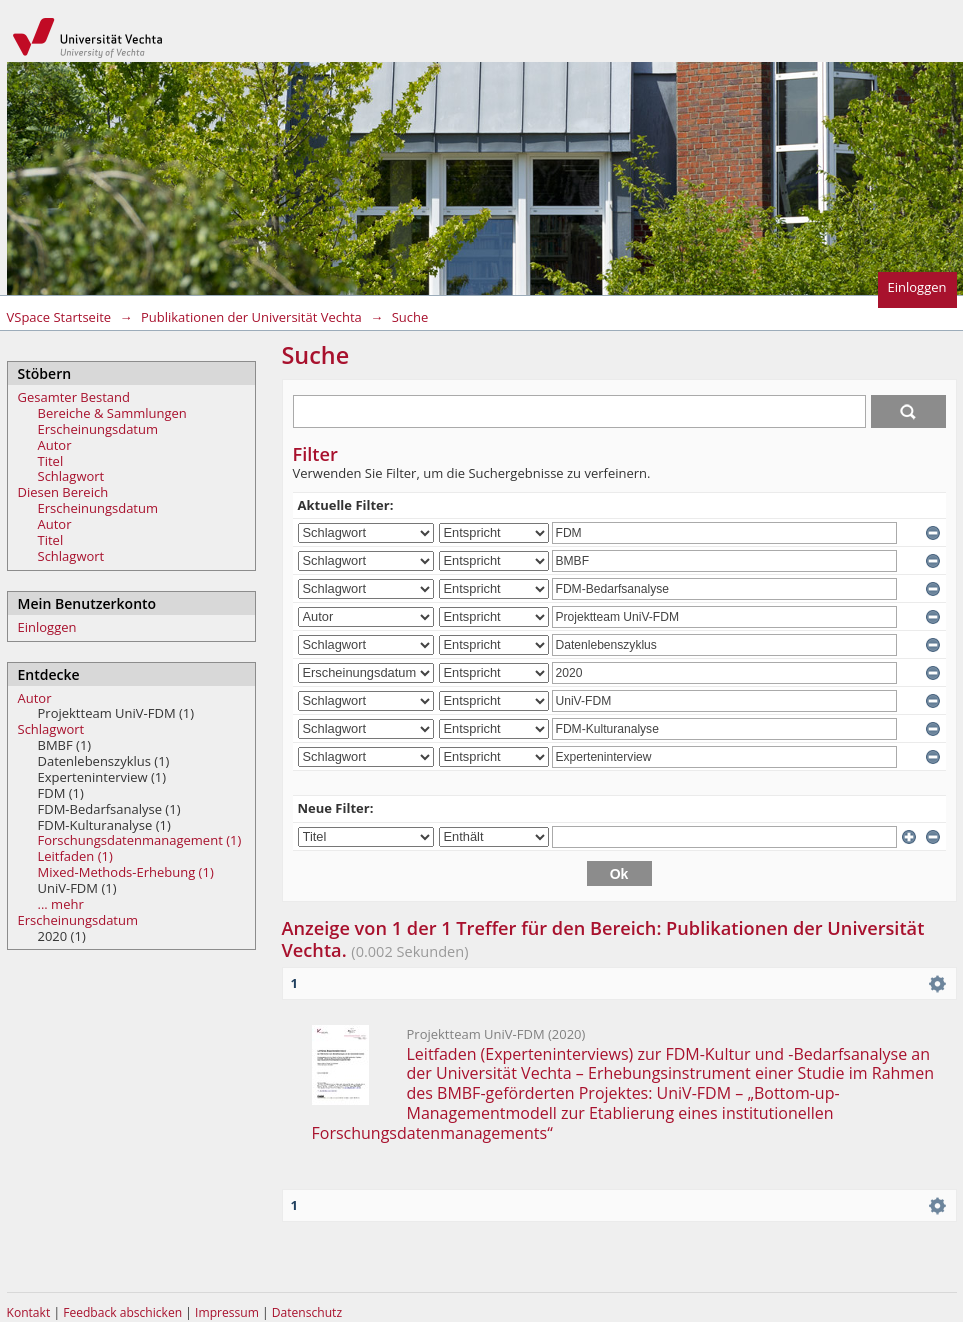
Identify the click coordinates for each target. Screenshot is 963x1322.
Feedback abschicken (122, 1312)
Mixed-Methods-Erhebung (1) (126, 872)
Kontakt (29, 1312)
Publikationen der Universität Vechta (251, 317)
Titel (51, 461)
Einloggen (917, 287)
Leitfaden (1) (75, 856)
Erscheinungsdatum (98, 429)
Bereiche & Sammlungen (112, 413)
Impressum (228, 1312)
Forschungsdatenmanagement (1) (140, 840)
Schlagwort (71, 476)
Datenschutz (307, 1312)
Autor (55, 445)
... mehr (61, 904)
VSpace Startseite (59, 317)
